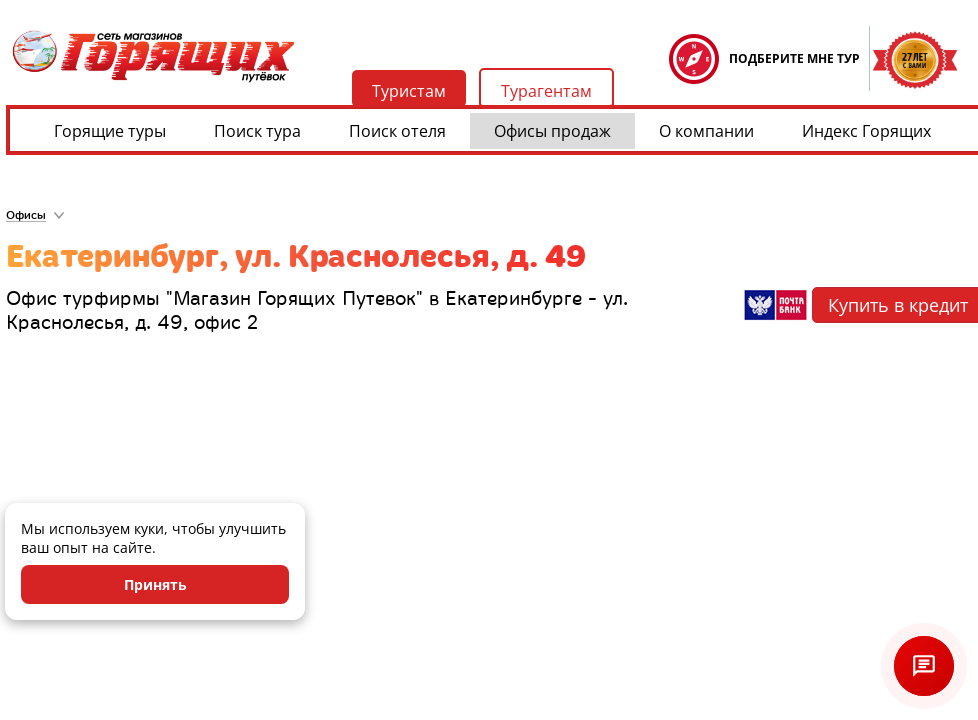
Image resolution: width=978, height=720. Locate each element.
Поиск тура (257, 131)
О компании (706, 131)
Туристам (409, 91)
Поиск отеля (397, 131)
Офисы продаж (552, 131)
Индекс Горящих (866, 131)
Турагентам (546, 91)
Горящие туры (110, 131)
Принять (155, 584)
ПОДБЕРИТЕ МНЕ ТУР (794, 58)
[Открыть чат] (924, 666)
